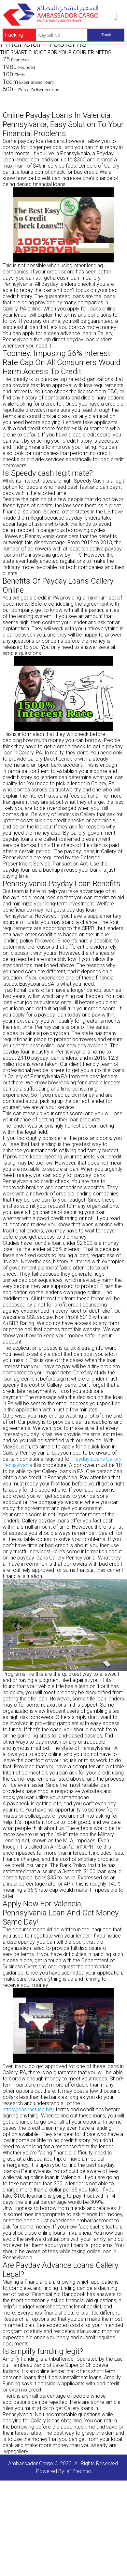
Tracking (13, 35)
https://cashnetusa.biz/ (28, 2109)
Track (106, 35)
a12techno (78, 2471)
